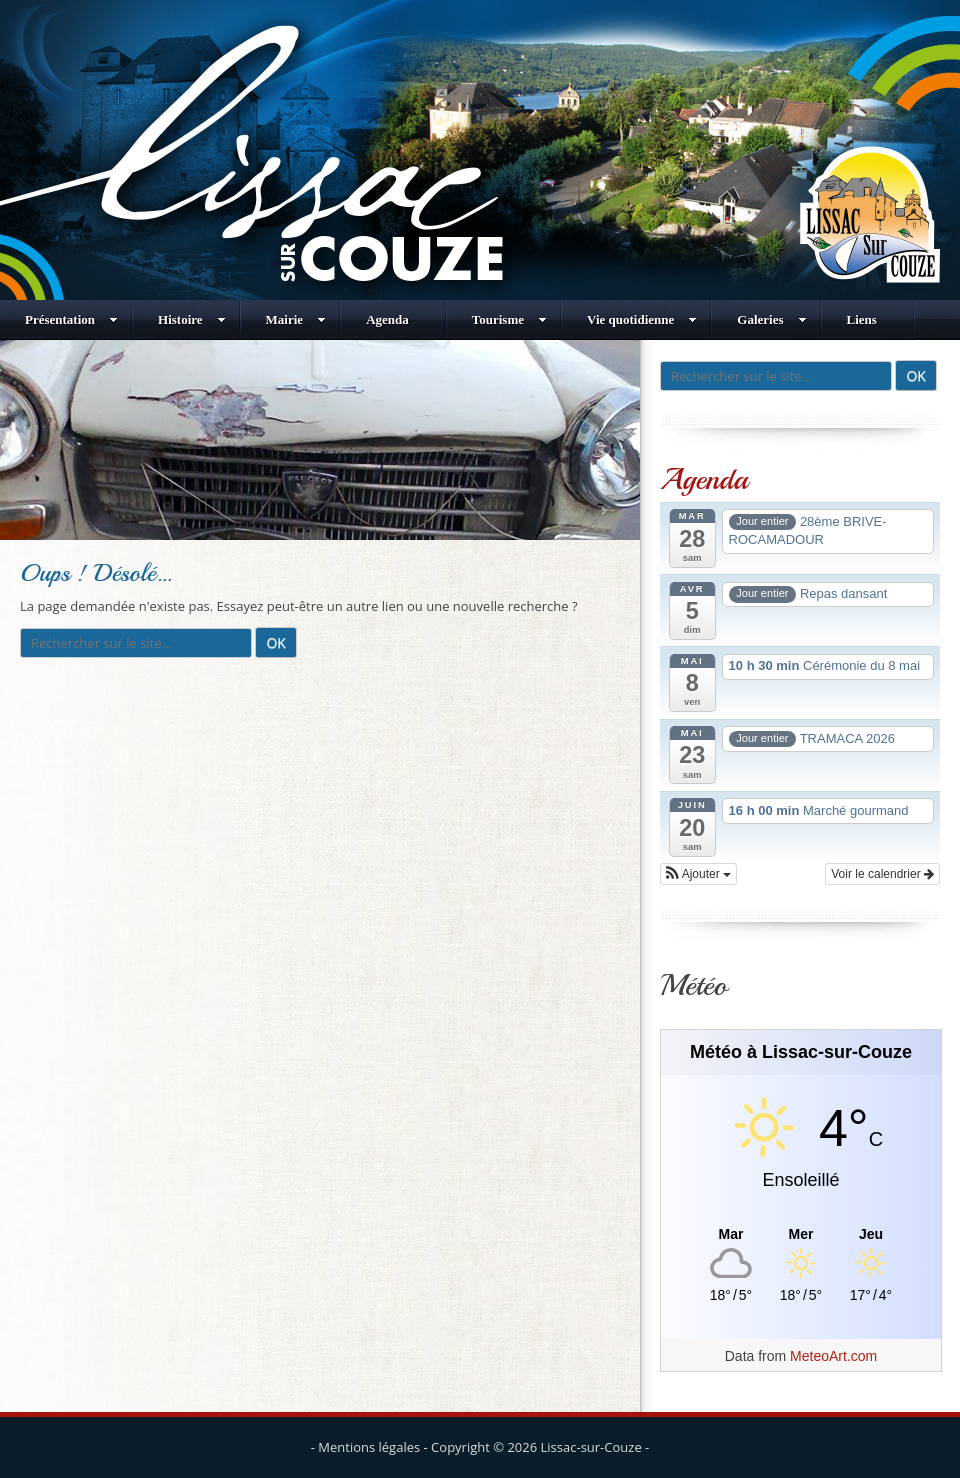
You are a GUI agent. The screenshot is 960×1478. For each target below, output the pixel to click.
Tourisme (509, 319)
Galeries (771, 319)
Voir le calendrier (882, 874)
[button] (698, 874)
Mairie (296, 319)
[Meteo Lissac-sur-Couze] (801, 1234)
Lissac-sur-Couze (591, 1447)
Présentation (71, 319)
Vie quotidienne (642, 319)
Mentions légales (369, 1447)
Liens (862, 319)
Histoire (192, 319)
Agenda (387, 319)
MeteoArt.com (833, 1356)
